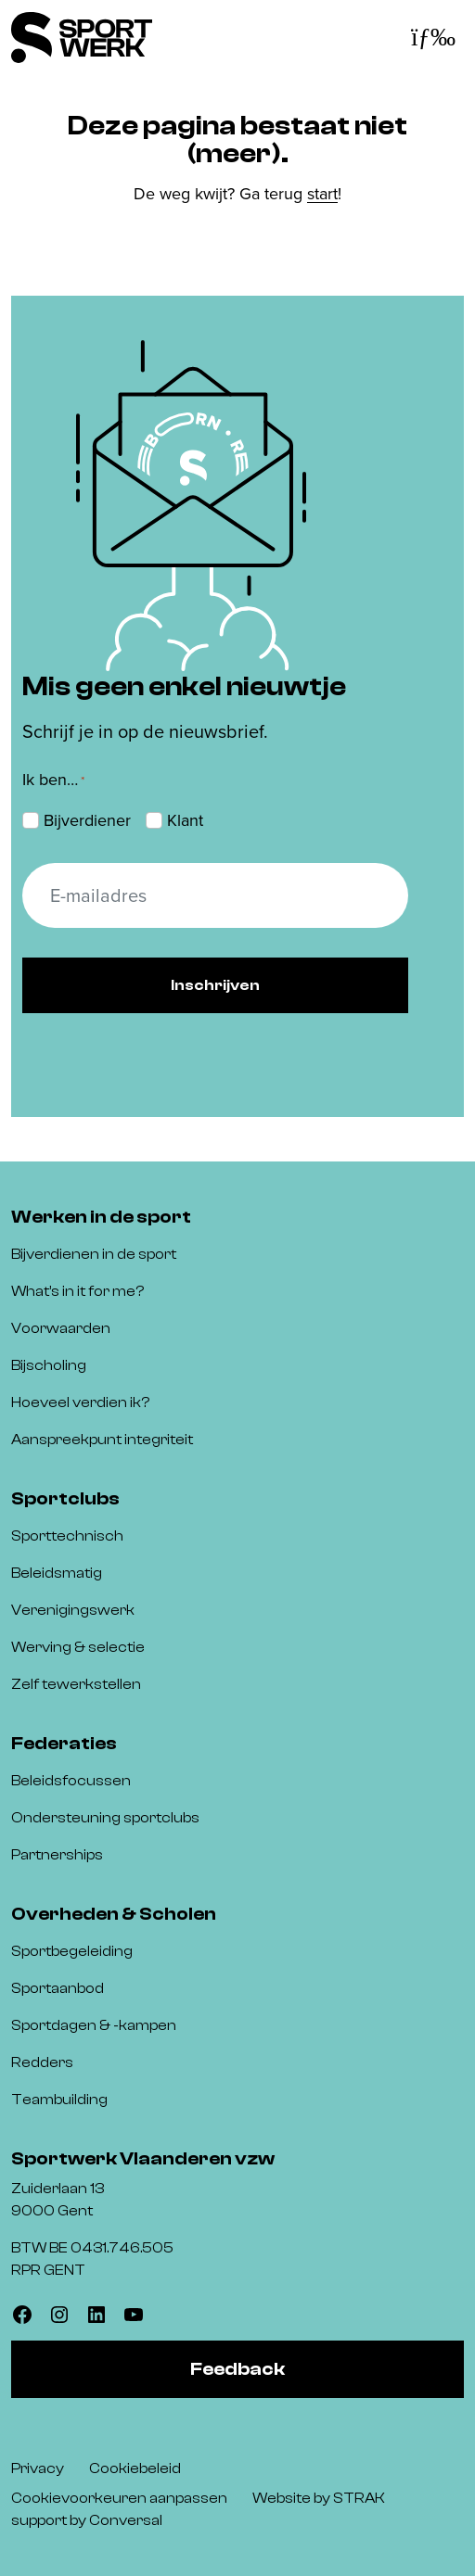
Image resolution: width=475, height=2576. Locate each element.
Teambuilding (59, 2099)
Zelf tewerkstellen (76, 1684)
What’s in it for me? (77, 1291)
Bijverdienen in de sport (93, 1254)
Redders (42, 2062)
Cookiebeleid (135, 2468)
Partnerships (57, 1854)
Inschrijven (215, 985)
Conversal (125, 2520)
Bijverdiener (87, 820)
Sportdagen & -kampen (93, 2025)
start (322, 194)
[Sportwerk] (81, 37)
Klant (185, 820)
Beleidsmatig (56, 1573)
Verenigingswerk (73, 1610)
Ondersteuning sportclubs (105, 1817)
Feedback (237, 2368)
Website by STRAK (318, 2498)
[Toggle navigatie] (433, 37)
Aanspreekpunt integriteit (102, 1439)
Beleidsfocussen (71, 1780)
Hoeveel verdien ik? (80, 1402)
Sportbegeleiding (72, 1951)
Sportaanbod (57, 1988)
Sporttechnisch (67, 1536)
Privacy (37, 2468)
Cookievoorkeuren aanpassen (119, 2498)
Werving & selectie (78, 1647)
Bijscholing (48, 1365)
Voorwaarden (60, 1328)
